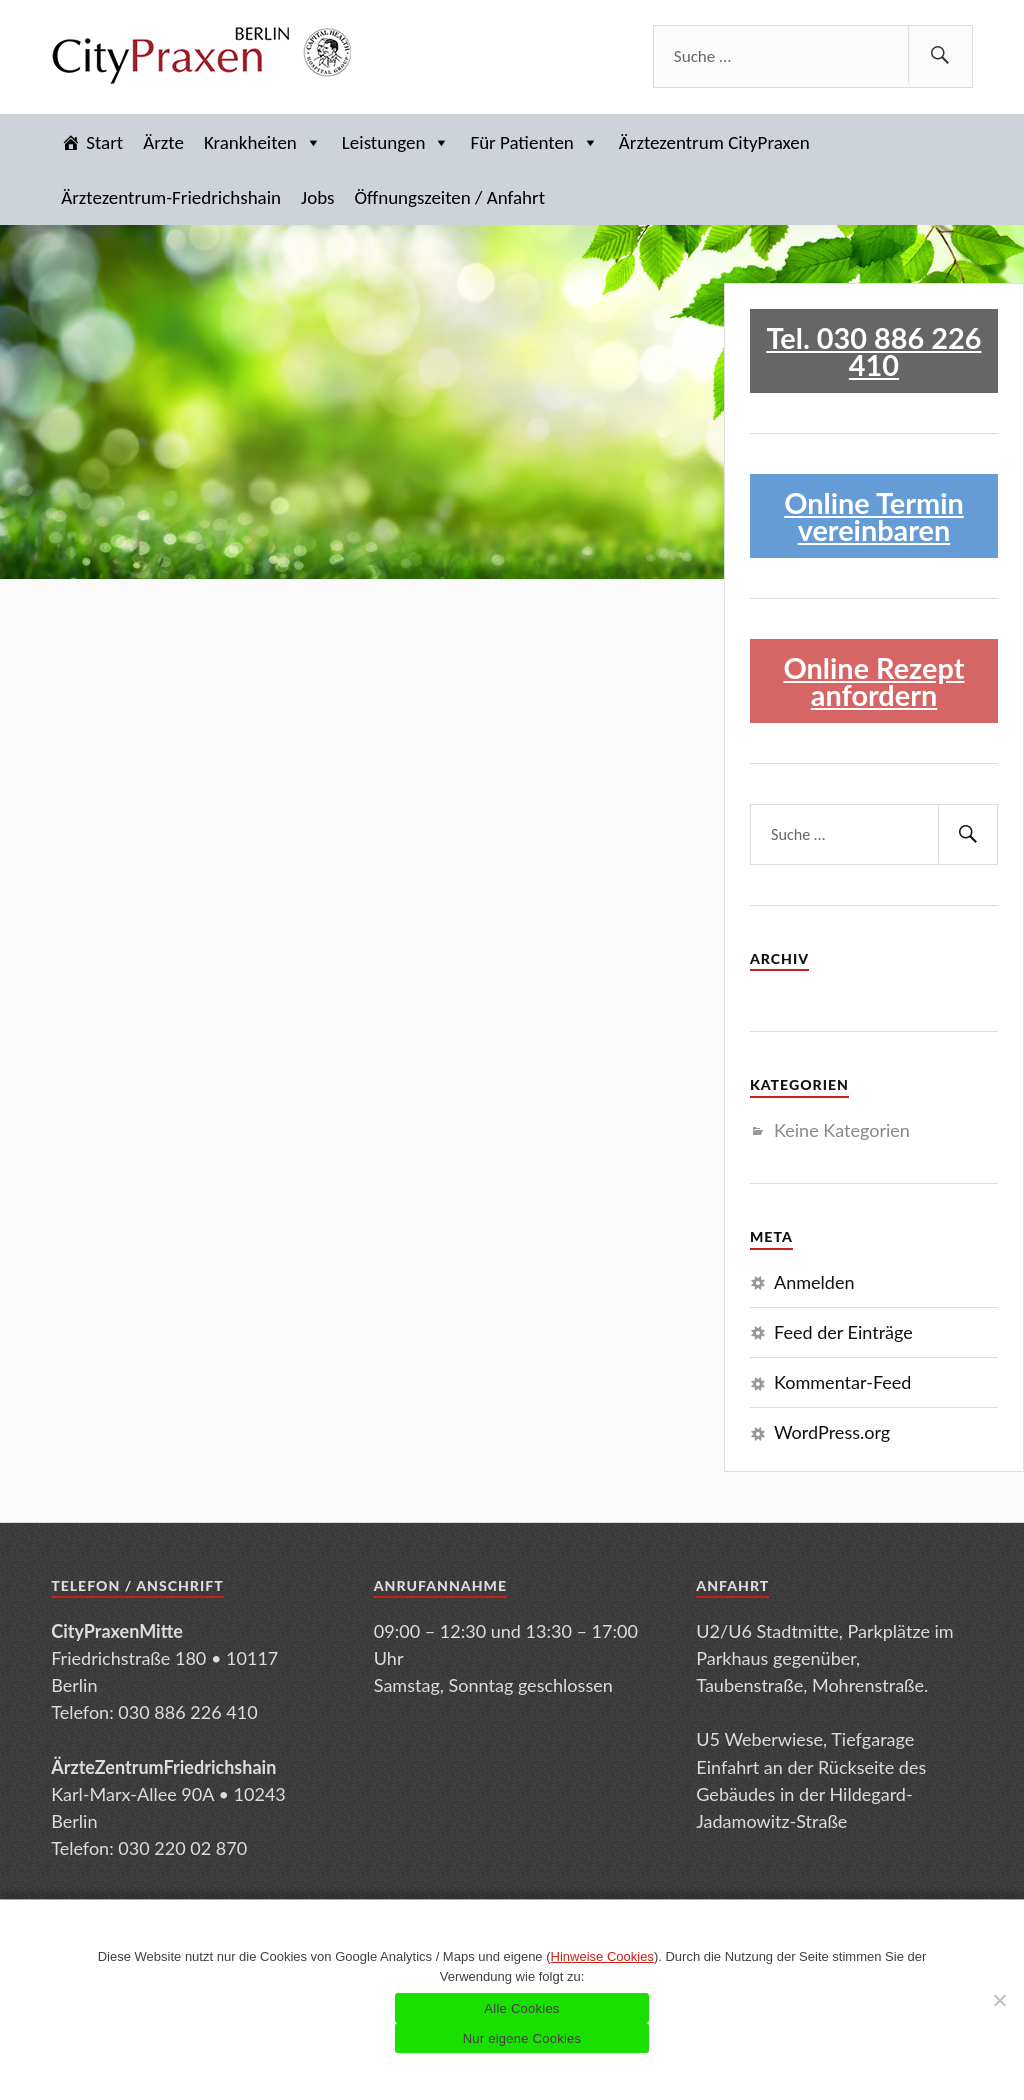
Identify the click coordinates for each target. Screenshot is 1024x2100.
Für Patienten (534, 142)
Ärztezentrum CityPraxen (714, 142)
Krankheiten (263, 142)
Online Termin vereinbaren (874, 516)
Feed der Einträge (843, 1332)
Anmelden (814, 1282)
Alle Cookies (521, 2008)
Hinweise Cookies (602, 1956)
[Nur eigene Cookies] (999, 2000)
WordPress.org (832, 1432)
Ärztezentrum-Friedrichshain (171, 197)
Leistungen (396, 142)
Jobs (317, 197)
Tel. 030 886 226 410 (873, 351)
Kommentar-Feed (842, 1382)
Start (104, 142)
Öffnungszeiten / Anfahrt (449, 197)
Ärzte (163, 142)
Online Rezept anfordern (873, 681)
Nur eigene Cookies (522, 2038)
